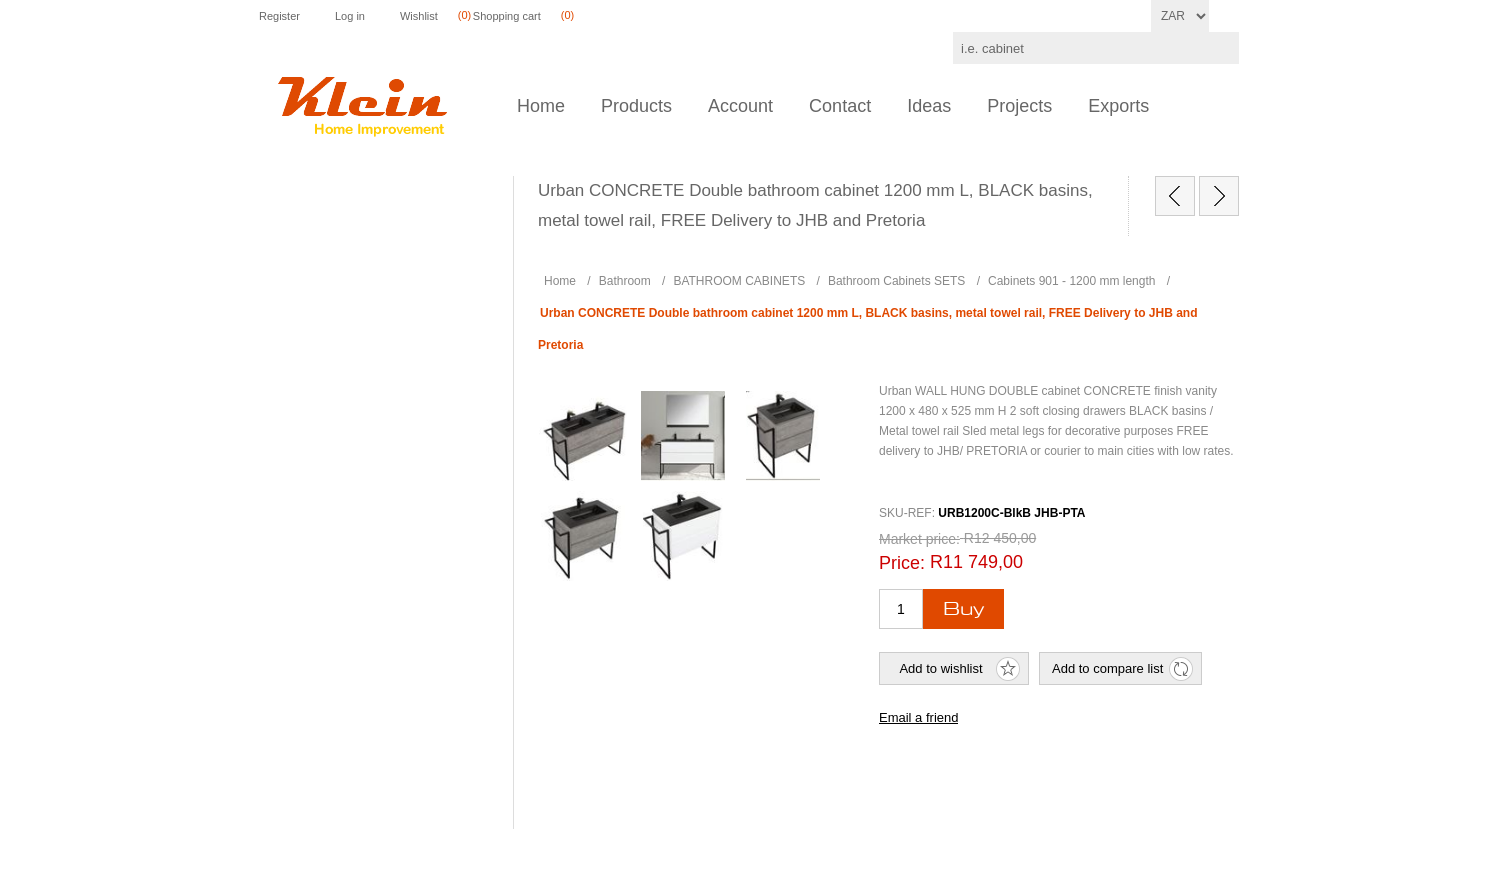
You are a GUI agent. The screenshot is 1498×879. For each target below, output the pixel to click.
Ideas (929, 106)
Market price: (919, 539)
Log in (350, 16)
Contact (840, 106)
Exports (1118, 106)
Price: (902, 563)
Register (279, 16)
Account (740, 106)
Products (636, 106)
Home (541, 106)
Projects (1019, 106)
